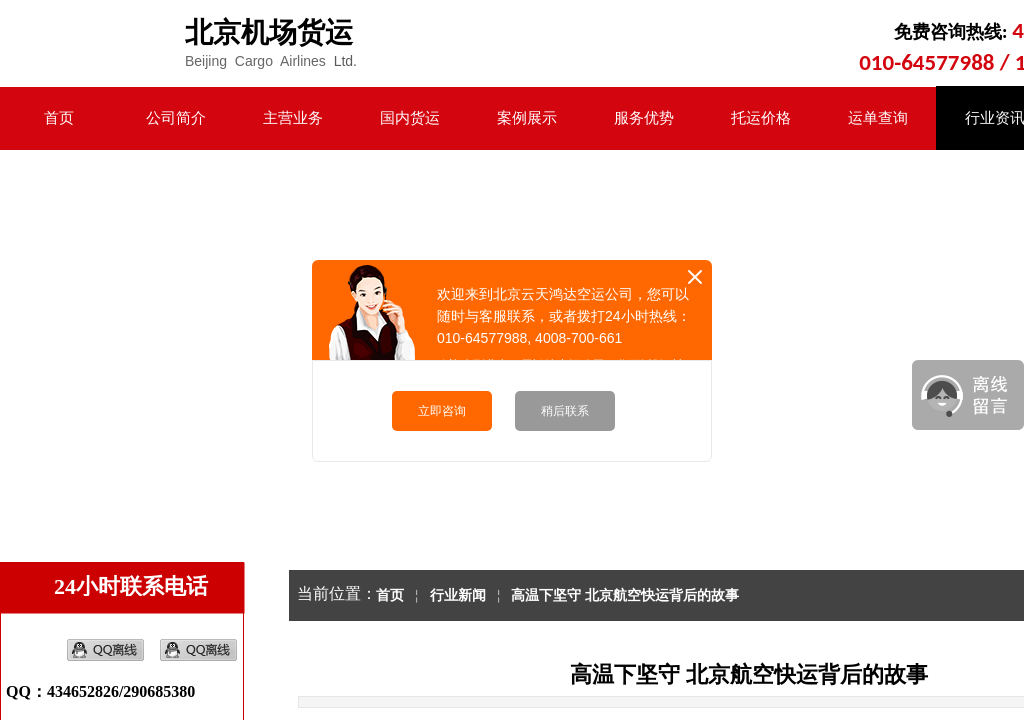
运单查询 (878, 118)
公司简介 (176, 118)
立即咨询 (442, 411)
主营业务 (293, 118)
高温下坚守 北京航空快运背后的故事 (625, 595)
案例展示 (527, 118)
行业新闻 (458, 595)
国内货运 (410, 118)
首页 (59, 118)
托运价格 (761, 118)
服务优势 (644, 118)
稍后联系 (565, 411)
